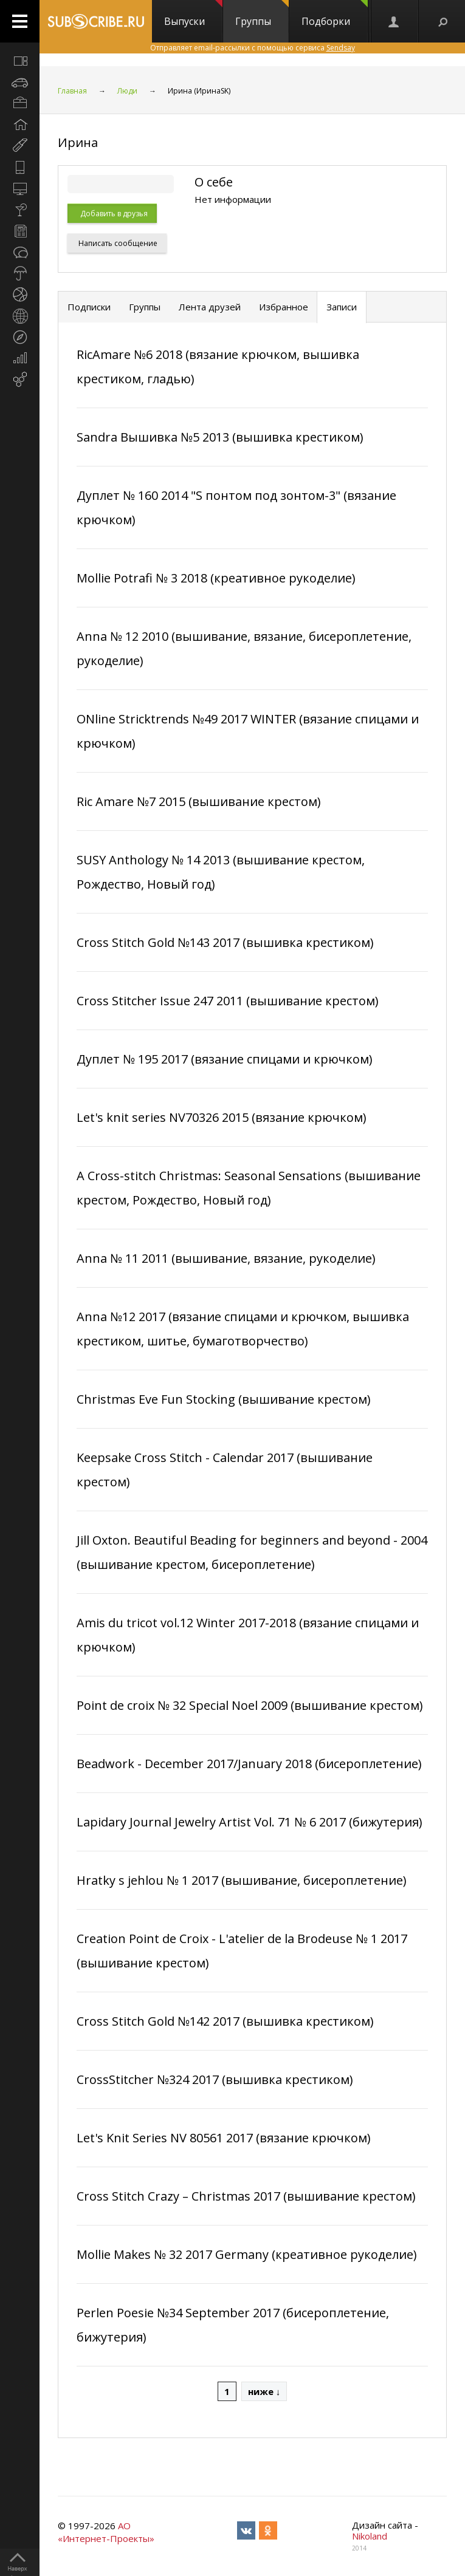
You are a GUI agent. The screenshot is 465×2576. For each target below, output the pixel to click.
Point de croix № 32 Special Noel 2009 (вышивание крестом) (250, 1705)
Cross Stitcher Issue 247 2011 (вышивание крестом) (228, 1000)
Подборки (334, 14)
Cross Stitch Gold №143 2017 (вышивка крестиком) (225, 942)
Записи (341, 307)
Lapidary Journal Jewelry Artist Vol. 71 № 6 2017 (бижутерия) (249, 1822)
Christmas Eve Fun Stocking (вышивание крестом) (224, 1399)
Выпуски (193, 14)
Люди (127, 91)
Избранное (283, 307)
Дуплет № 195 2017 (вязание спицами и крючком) (225, 1059)
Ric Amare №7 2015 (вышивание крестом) (199, 801)
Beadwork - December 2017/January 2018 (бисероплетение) (249, 1763)
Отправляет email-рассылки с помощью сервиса (252, 48)
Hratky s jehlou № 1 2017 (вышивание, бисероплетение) (242, 1880)
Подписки (89, 307)
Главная (72, 91)
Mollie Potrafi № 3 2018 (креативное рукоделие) (216, 578)
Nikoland (369, 2536)
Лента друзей (210, 307)
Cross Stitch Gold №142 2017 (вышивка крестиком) (225, 2021)
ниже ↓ (264, 2391)
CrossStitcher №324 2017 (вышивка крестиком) (215, 2079)
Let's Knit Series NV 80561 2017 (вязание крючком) (224, 2138)
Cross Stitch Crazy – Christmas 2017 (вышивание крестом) (246, 2196)
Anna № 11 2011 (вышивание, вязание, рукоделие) (226, 1258)
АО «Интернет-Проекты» (106, 2532)
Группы (262, 14)
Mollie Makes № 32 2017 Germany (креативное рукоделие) (247, 2254)
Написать (117, 243)
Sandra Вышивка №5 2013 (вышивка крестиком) (220, 437)
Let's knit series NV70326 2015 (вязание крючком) (222, 1117)
